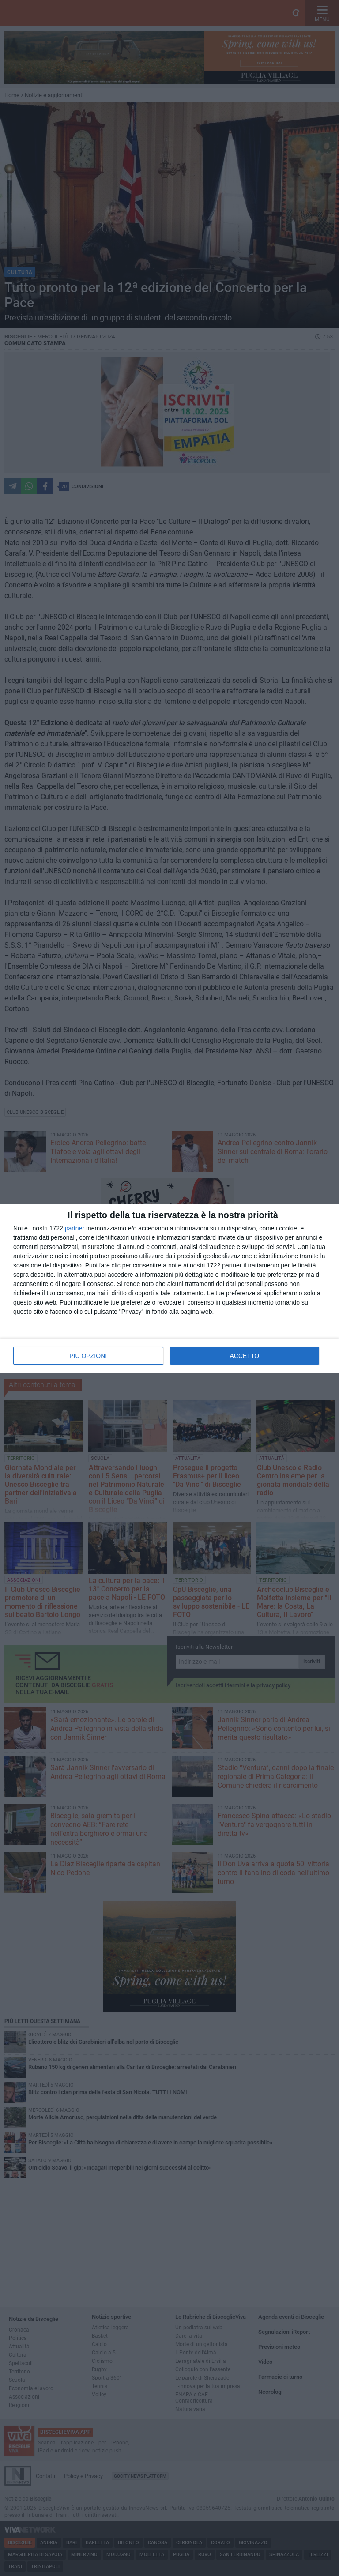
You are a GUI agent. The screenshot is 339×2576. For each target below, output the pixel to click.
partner (74, 1228)
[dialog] (169, 1288)
